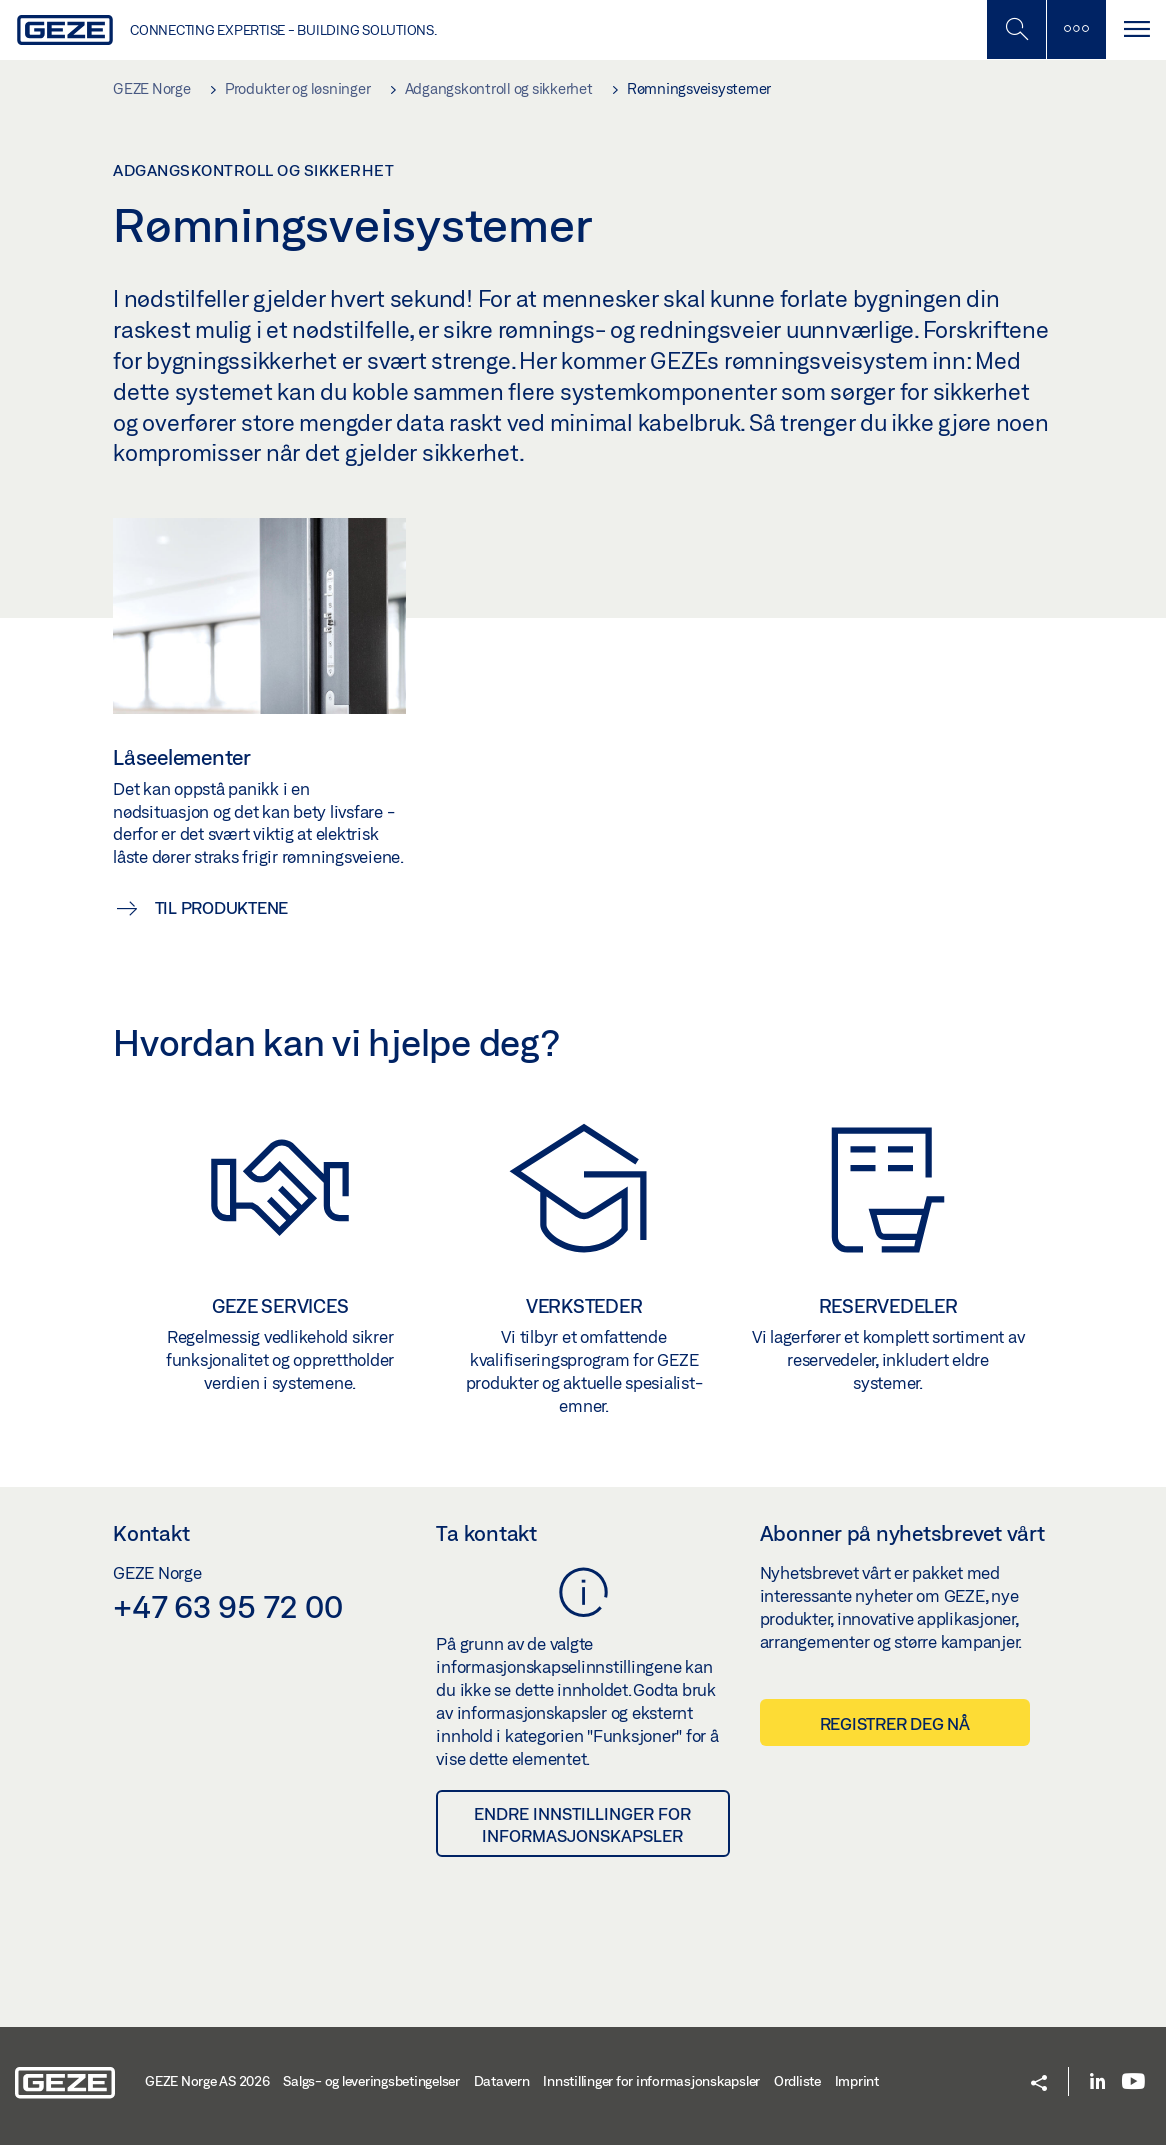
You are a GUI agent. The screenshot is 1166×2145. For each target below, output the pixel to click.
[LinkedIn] (1097, 2082)
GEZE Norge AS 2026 (207, 2081)
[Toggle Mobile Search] (1016, 29)
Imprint (857, 2081)
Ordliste (797, 2081)
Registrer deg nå (895, 1723)
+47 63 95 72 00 (227, 1606)
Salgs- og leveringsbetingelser (371, 2081)
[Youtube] (1133, 2082)
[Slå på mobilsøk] (1076, 29)
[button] (1039, 2084)
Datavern (502, 2081)
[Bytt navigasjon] (1136, 29)
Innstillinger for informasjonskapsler (651, 2081)
